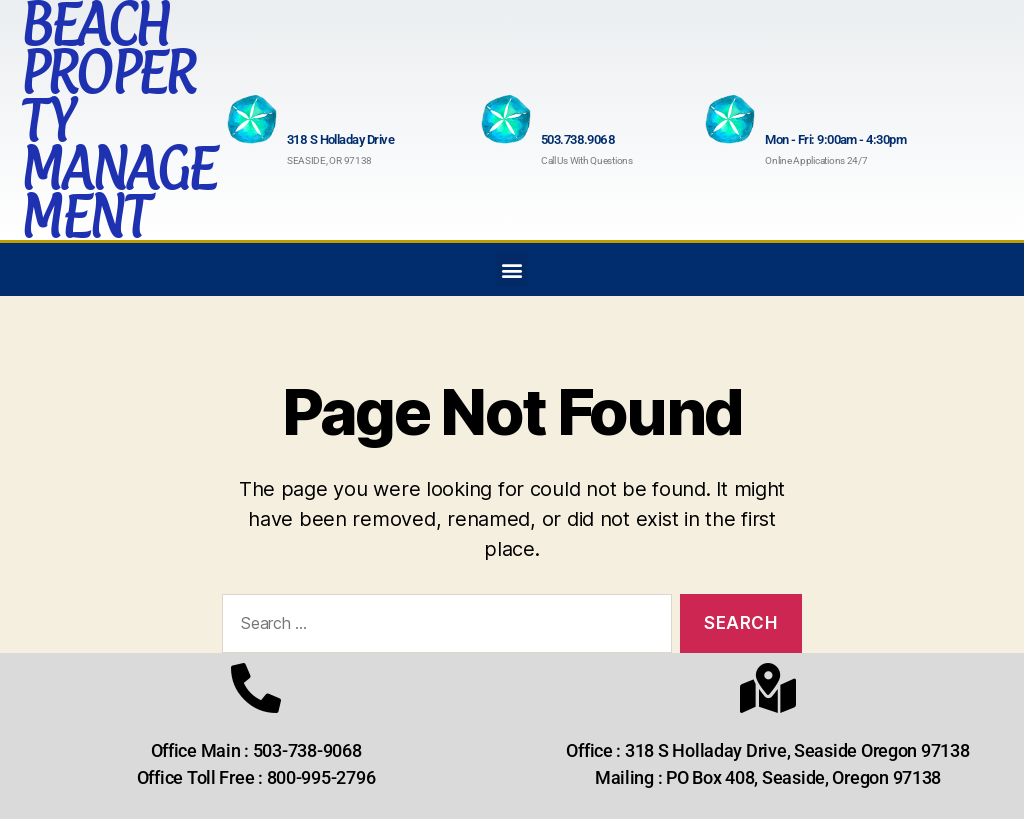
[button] (512, 269)
